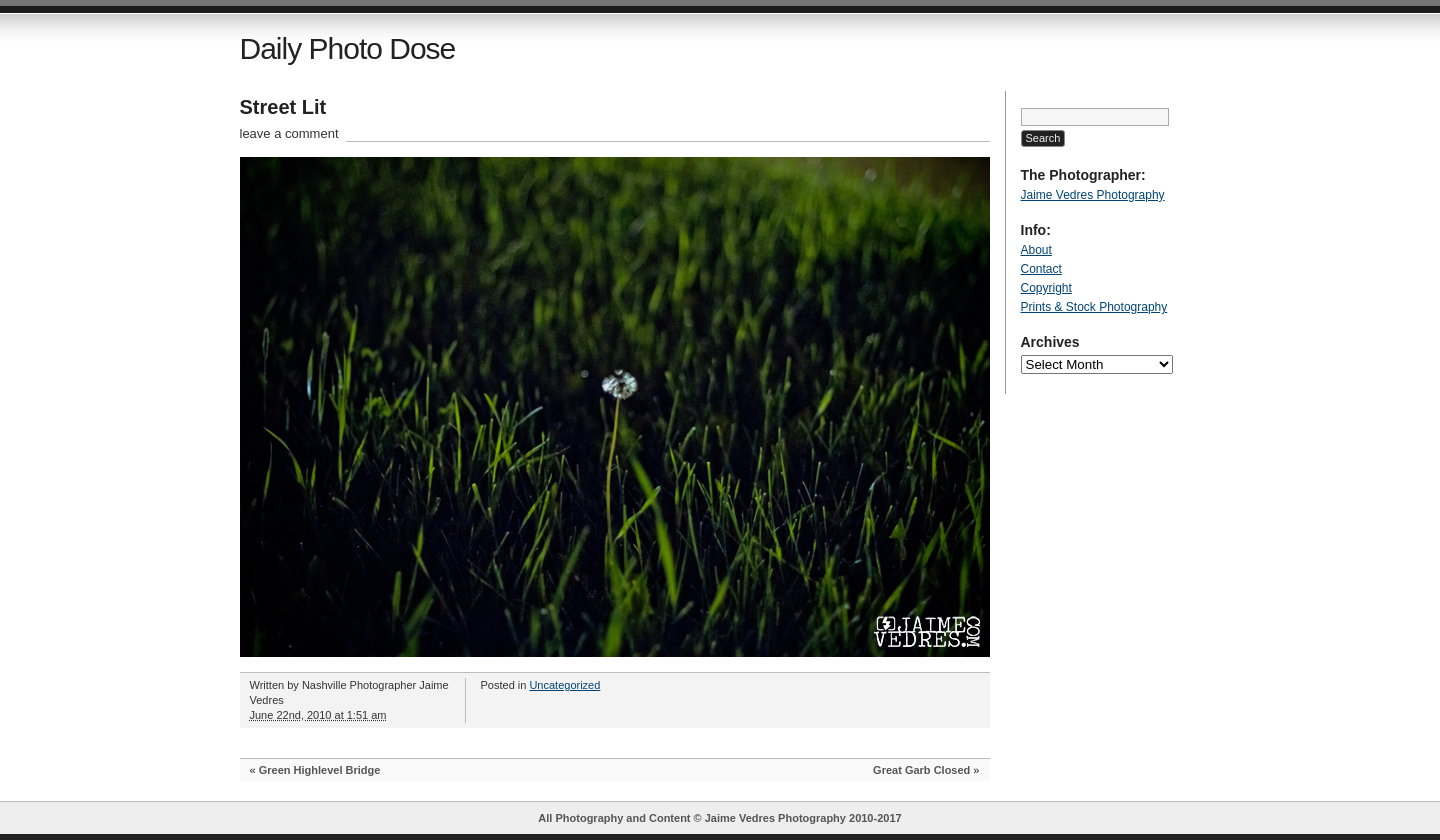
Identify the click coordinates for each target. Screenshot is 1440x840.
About (1036, 250)
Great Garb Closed (921, 770)
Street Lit (283, 107)
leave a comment (289, 133)
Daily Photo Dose (348, 48)
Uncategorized (564, 685)
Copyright (1046, 288)
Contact (1041, 269)
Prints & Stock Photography (1094, 307)
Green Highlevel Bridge (320, 770)
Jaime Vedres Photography (1093, 195)
